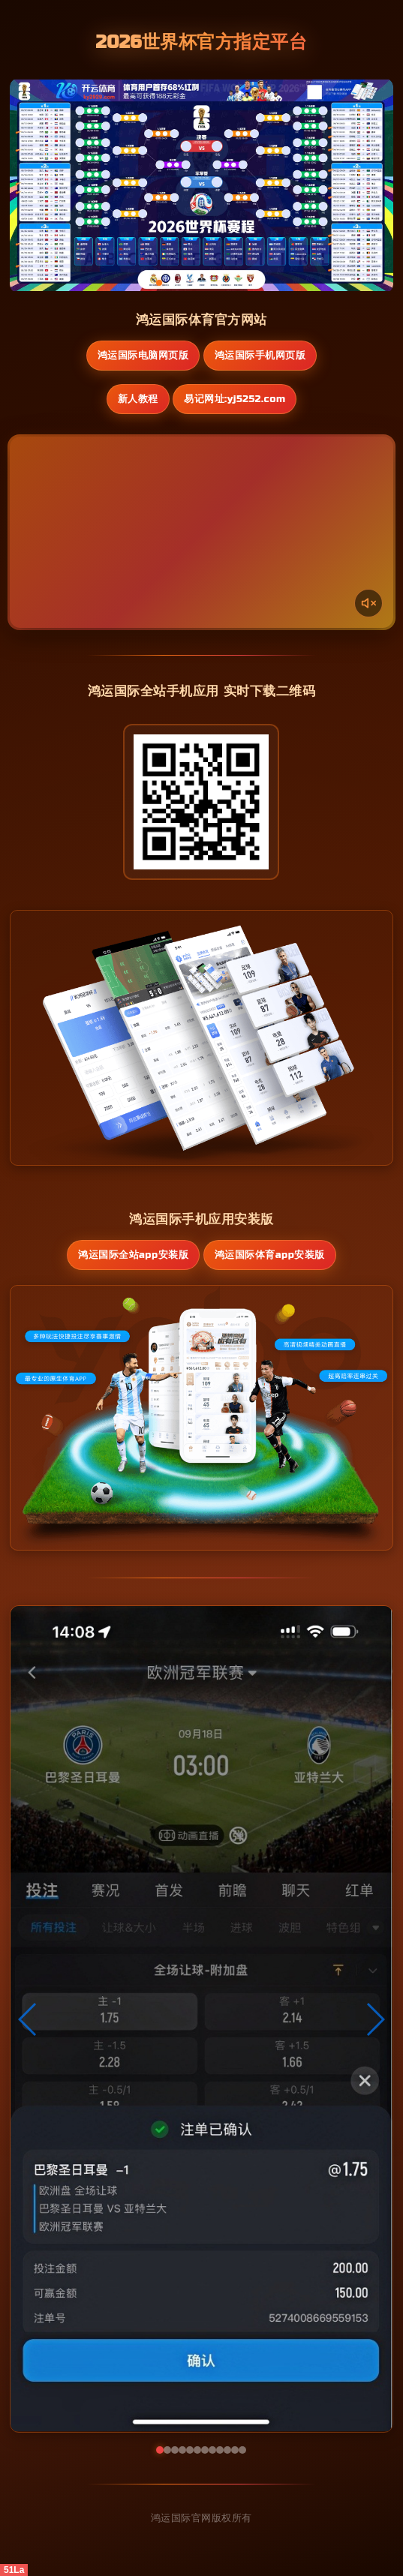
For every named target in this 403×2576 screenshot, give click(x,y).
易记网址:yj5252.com (234, 399)
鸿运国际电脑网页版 (143, 356)
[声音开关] (368, 603)
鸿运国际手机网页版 (260, 356)
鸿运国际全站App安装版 (133, 1255)
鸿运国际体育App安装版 (270, 1255)
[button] (28, 2019)
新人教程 (138, 399)
